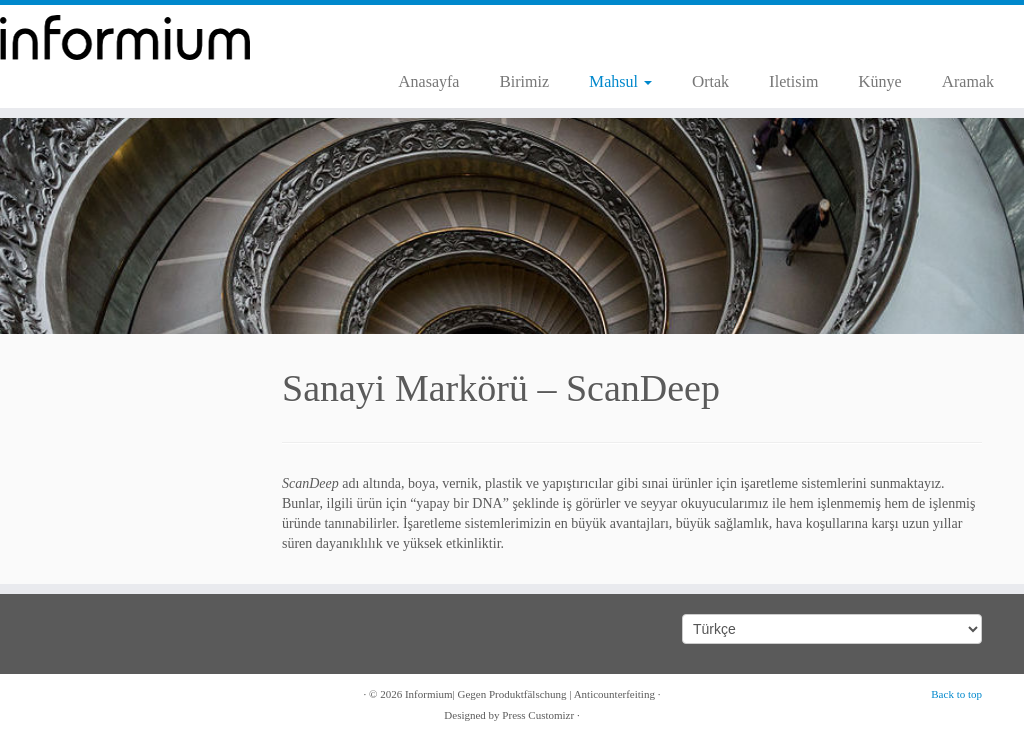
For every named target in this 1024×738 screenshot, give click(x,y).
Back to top (956, 694)
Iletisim (793, 81)
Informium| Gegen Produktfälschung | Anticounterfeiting (530, 694)
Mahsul (620, 81)
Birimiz (524, 81)
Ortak (710, 81)
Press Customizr (538, 715)
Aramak (968, 81)
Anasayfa (428, 81)
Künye (879, 81)
